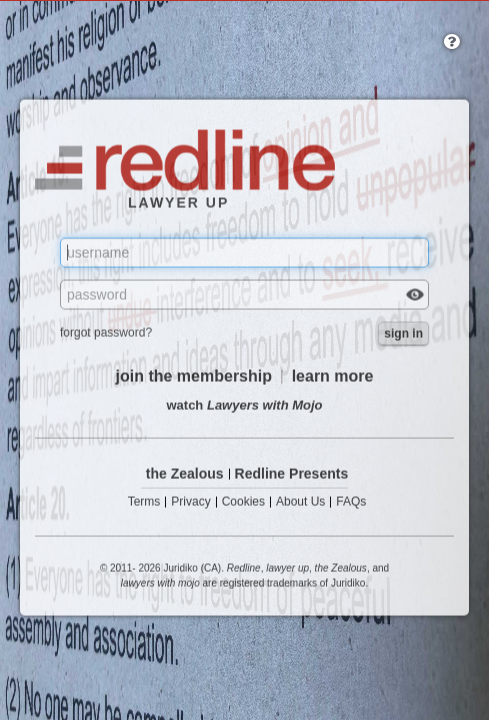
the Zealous (185, 474)
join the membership (194, 376)
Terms (144, 502)
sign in (403, 334)
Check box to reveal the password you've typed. (415, 297)
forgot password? (106, 333)
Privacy (190, 502)
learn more (333, 376)
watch (244, 405)
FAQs (351, 502)
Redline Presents (292, 474)
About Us (300, 502)
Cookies (243, 502)
